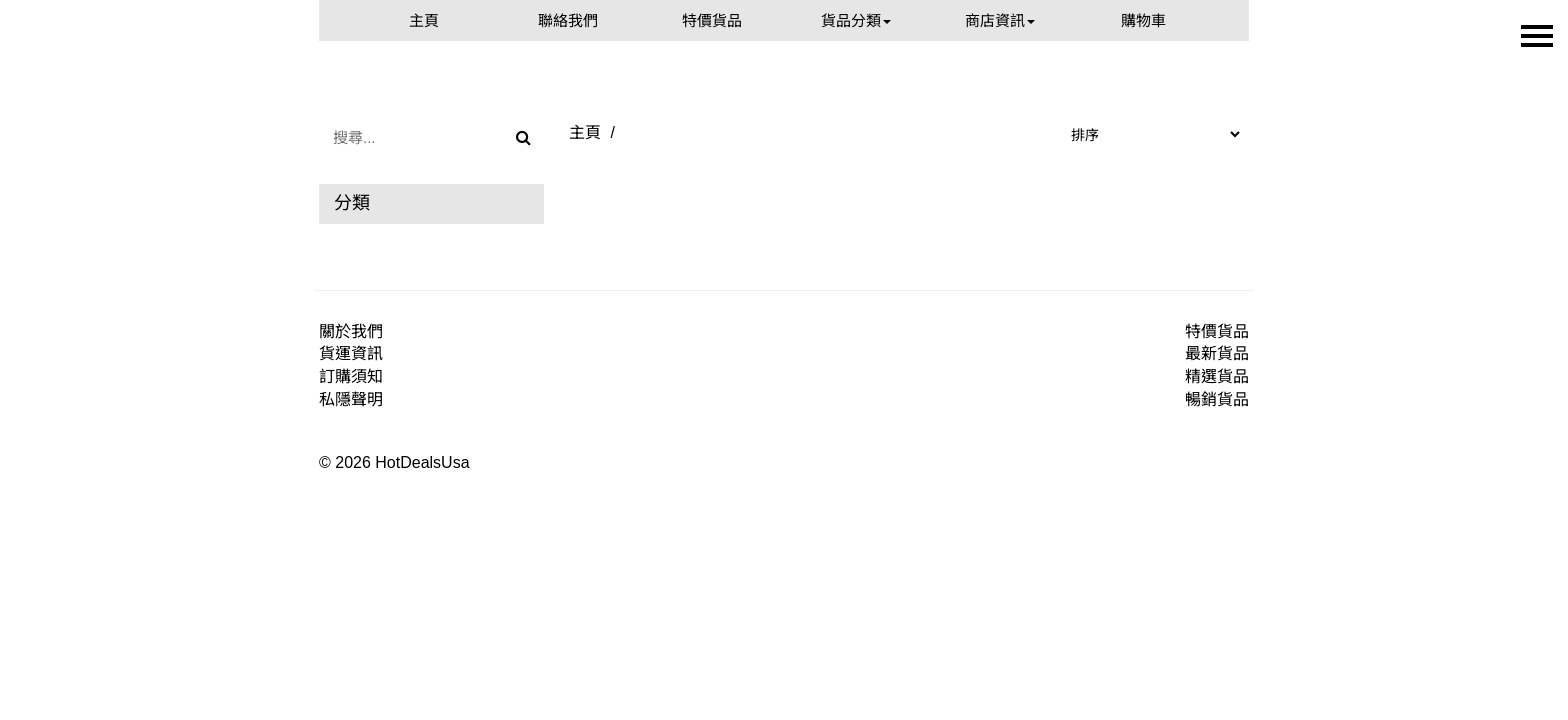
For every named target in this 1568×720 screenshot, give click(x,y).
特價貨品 (712, 20)
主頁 (424, 20)
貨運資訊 (351, 353)
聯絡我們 (568, 20)
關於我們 (351, 331)
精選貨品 (1217, 376)
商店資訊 (1000, 20)
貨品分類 (856, 20)
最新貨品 (1217, 353)
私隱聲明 (351, 399)
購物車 (1143, 20)
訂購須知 (351, 376)
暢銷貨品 (1217, 399)
